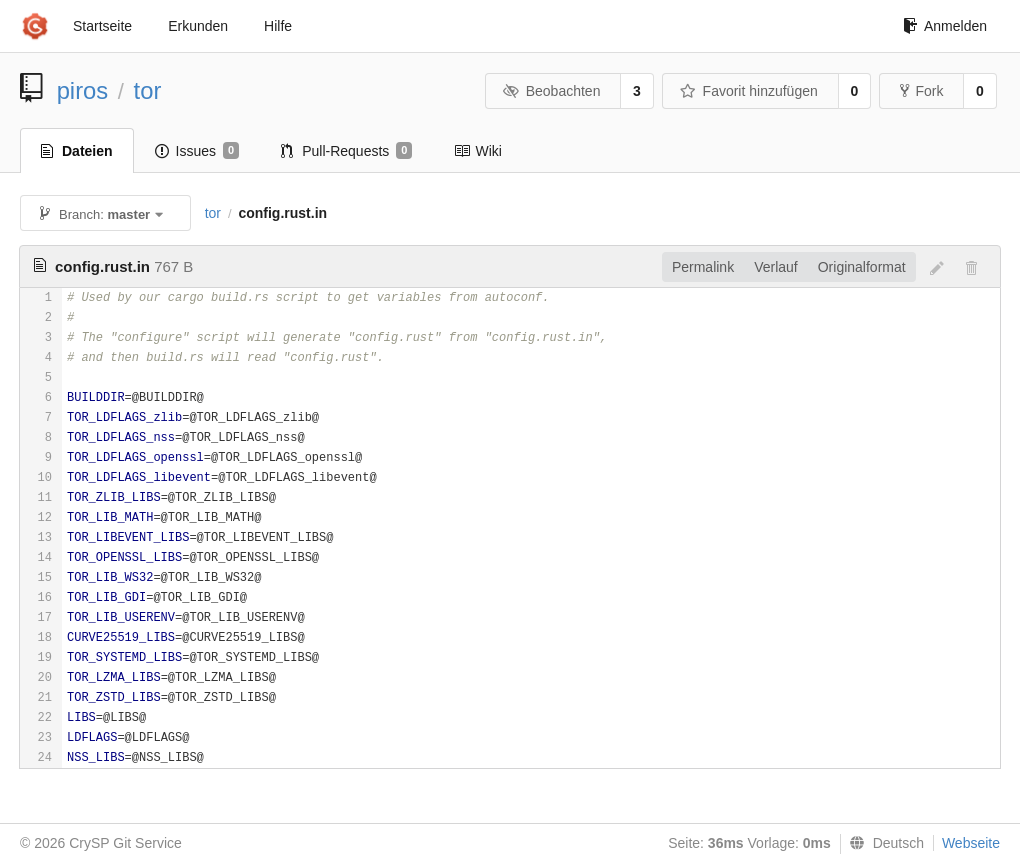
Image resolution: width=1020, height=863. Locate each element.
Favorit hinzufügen (749, 91)
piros (83, 90)
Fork (921, 91)
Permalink (703, 267)
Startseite (102, 26)
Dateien (77, 151)
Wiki (477, 151)
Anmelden (945, 26)
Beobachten (551, 91)
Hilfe (278, 26)
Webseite (971, 843)
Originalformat (862, 267)
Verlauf (776, 267)
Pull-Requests (346, 151)
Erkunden (198, 26)
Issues (197, 151)
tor (148, 90)
